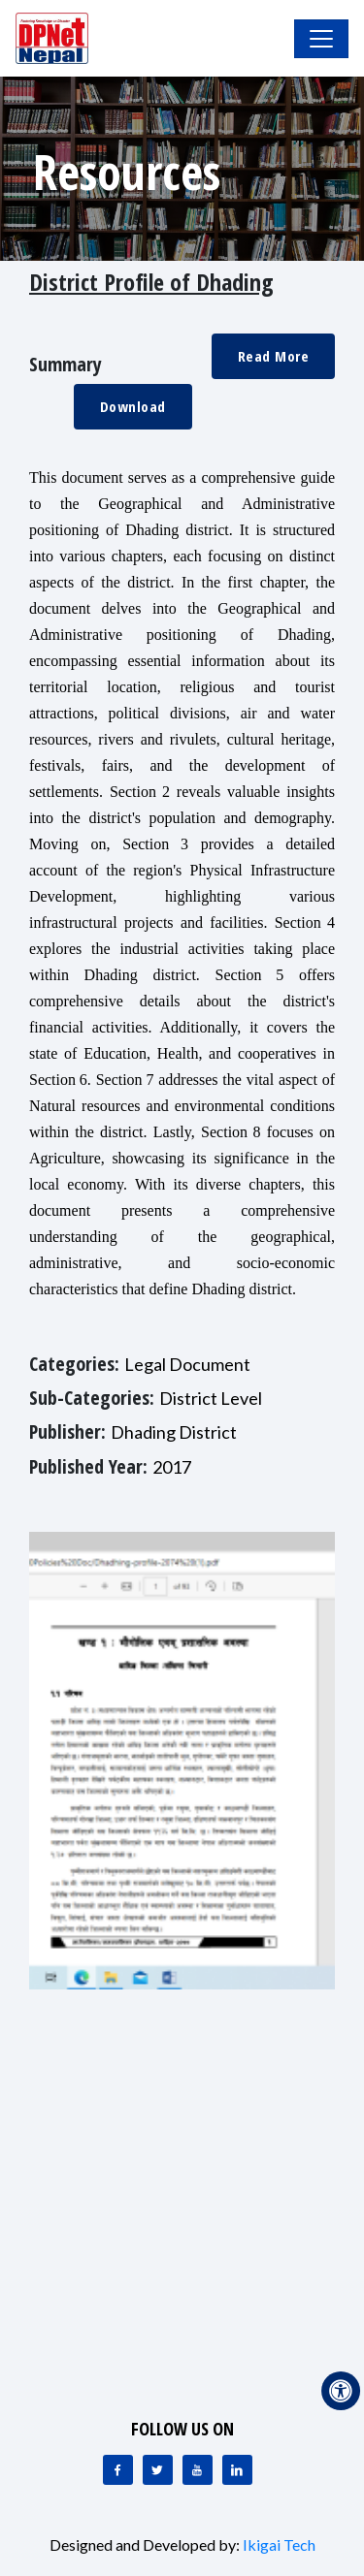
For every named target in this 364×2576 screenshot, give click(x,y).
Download (133, 406)
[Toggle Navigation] (321, 38)
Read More (274, 356)
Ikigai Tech (279, 2544)
